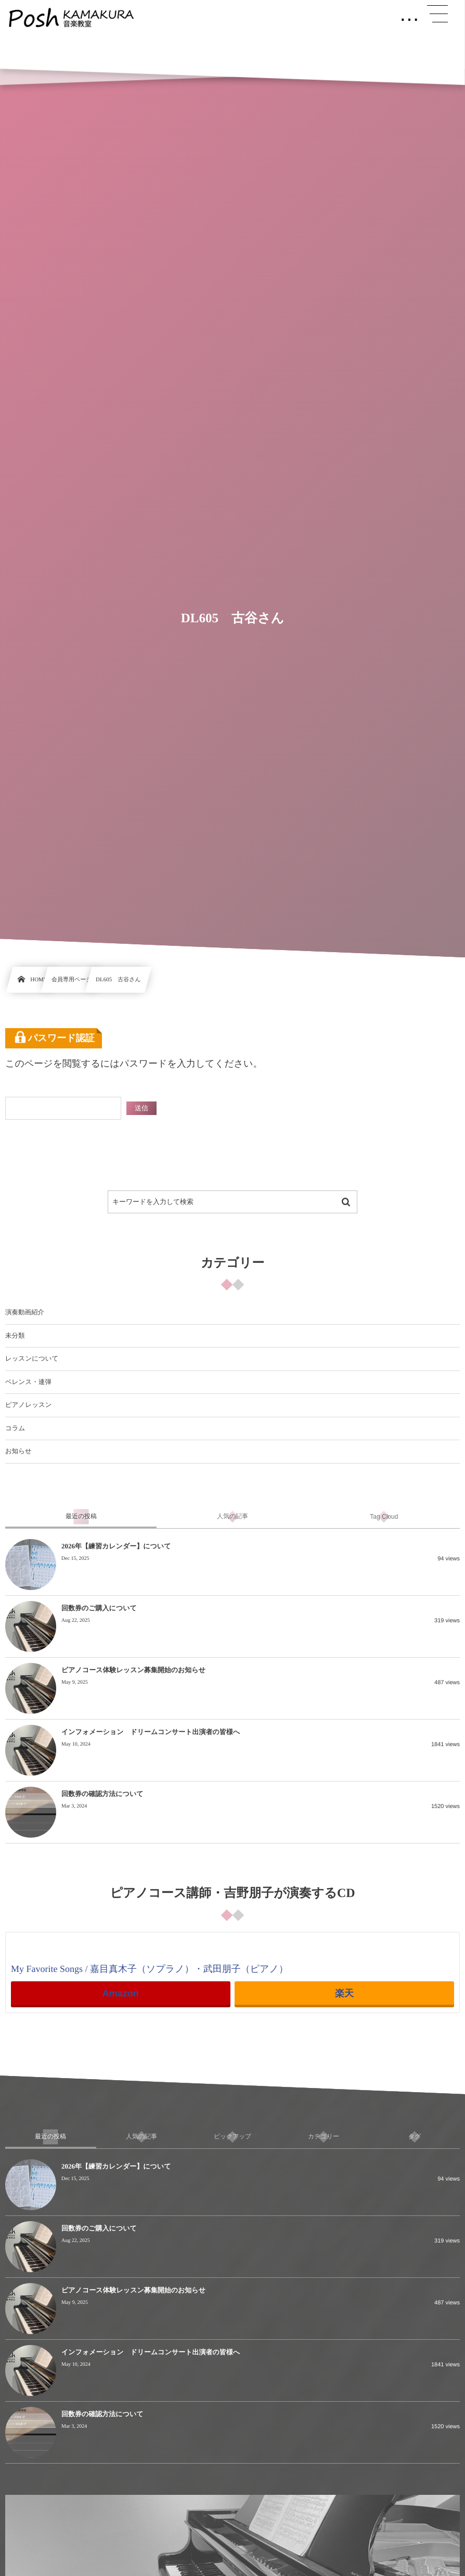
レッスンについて (31, 1358)
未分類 (15, 1335)
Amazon (120, 1993)
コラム (15, 1428)
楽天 (344, 1993)
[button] (437, 14)
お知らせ (18, 1451)
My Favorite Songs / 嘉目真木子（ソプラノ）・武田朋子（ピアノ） (149, 1969)
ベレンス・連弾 (28, 1382)
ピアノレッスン (28, 1404)
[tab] (81, 1516)
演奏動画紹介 (24, 1312)
